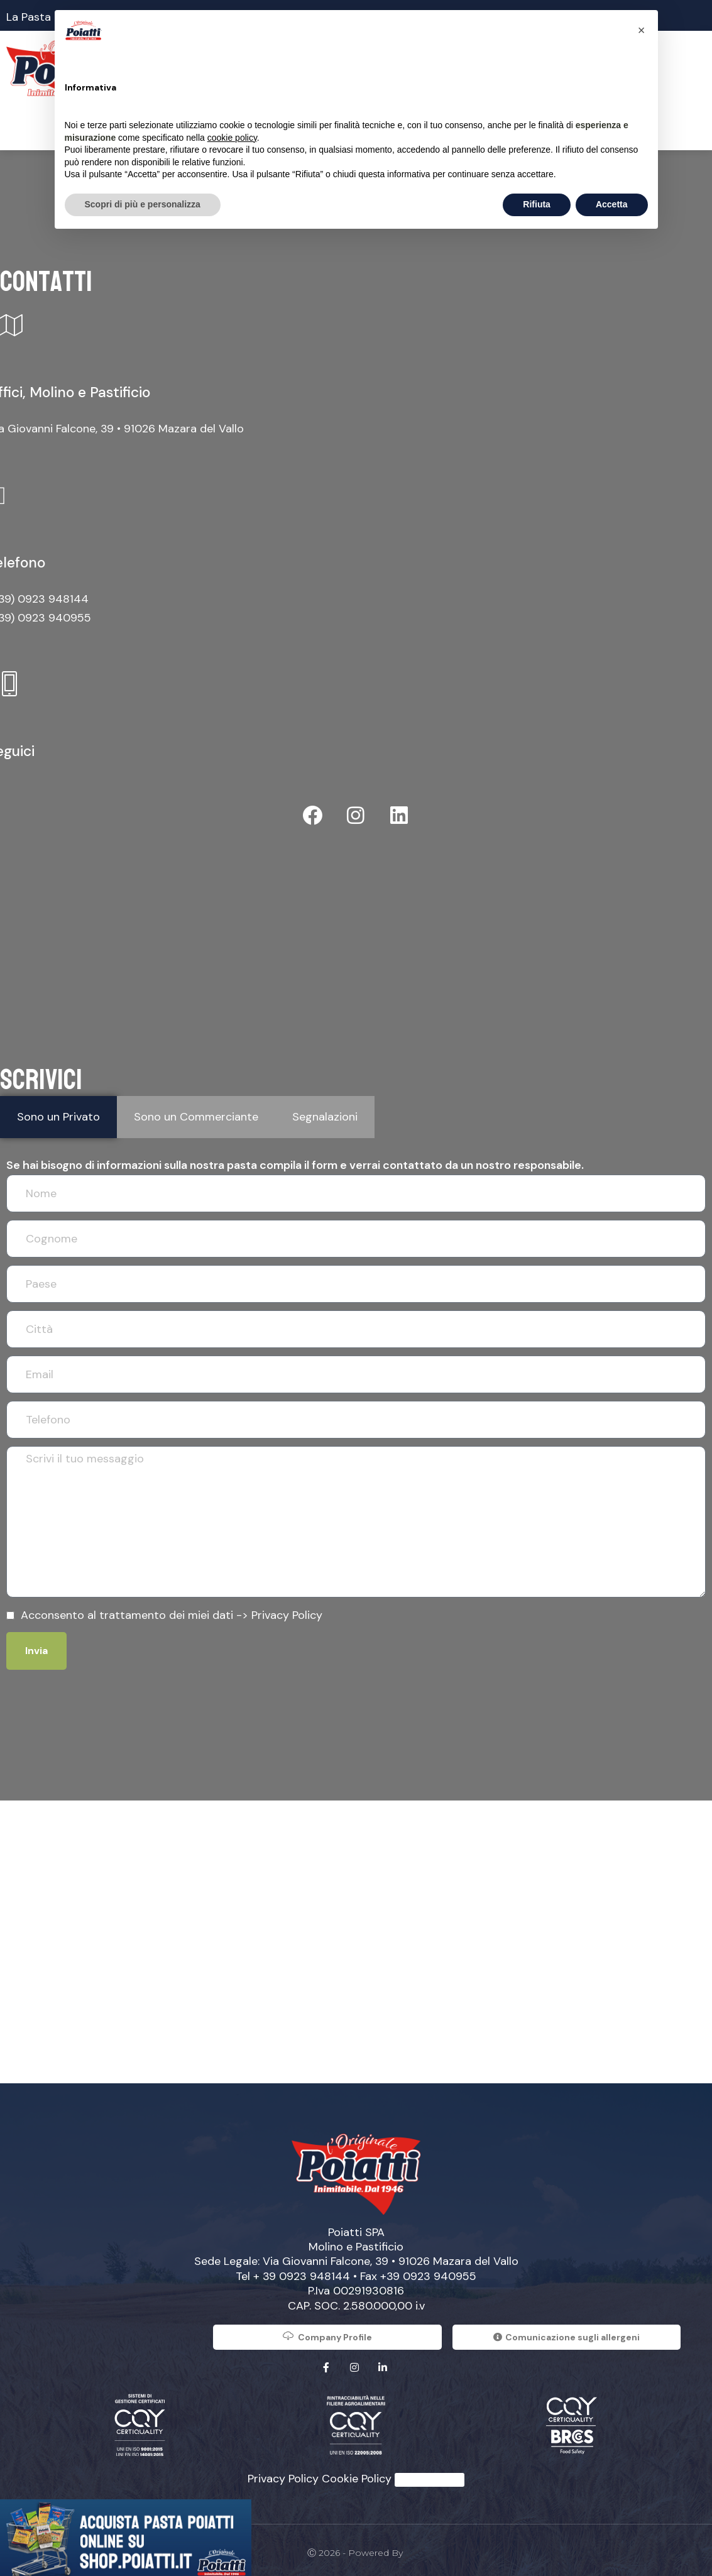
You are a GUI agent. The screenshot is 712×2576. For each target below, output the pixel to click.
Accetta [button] (612, 204)
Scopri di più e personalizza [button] (142, 204)
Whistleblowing (429, 2472)
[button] (642, 30)
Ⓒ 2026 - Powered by (356, 2544)
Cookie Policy (357, 2470)
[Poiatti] (356, 1933)
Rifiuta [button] (536, 204)
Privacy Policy (286, 1606)
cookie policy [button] (232, 138)
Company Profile (327, 2328)
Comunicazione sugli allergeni (566, 2329)
